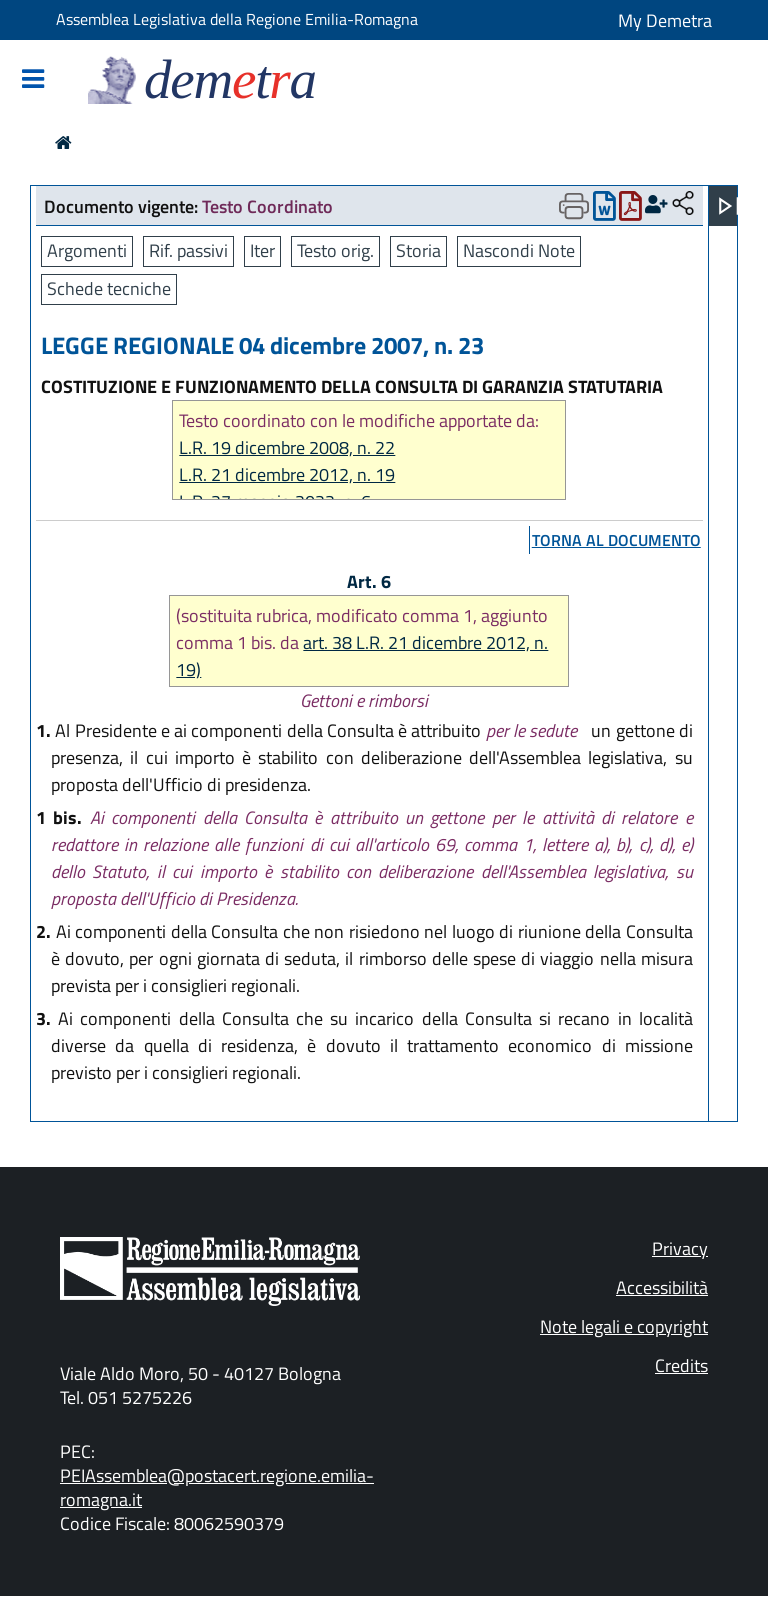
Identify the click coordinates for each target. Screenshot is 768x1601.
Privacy (680, 1248)
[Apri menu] (729, 206)
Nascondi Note (519, 250)
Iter (262, 250)
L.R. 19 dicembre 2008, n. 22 (287, 447)
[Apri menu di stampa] (574, 206)
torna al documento (616, 540)
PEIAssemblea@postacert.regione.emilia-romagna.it (217, 1487)
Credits (681, 1365)
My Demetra (665, 20)
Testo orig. (335, 250)
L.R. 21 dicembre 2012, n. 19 (287, 474)
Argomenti (87, 250)
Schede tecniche (109, 288)
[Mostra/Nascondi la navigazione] (33, 80)
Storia (418, 250)
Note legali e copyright (624, 1326)
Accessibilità (662, 1287)
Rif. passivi (188, 250)
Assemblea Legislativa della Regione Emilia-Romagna (237, 19)
